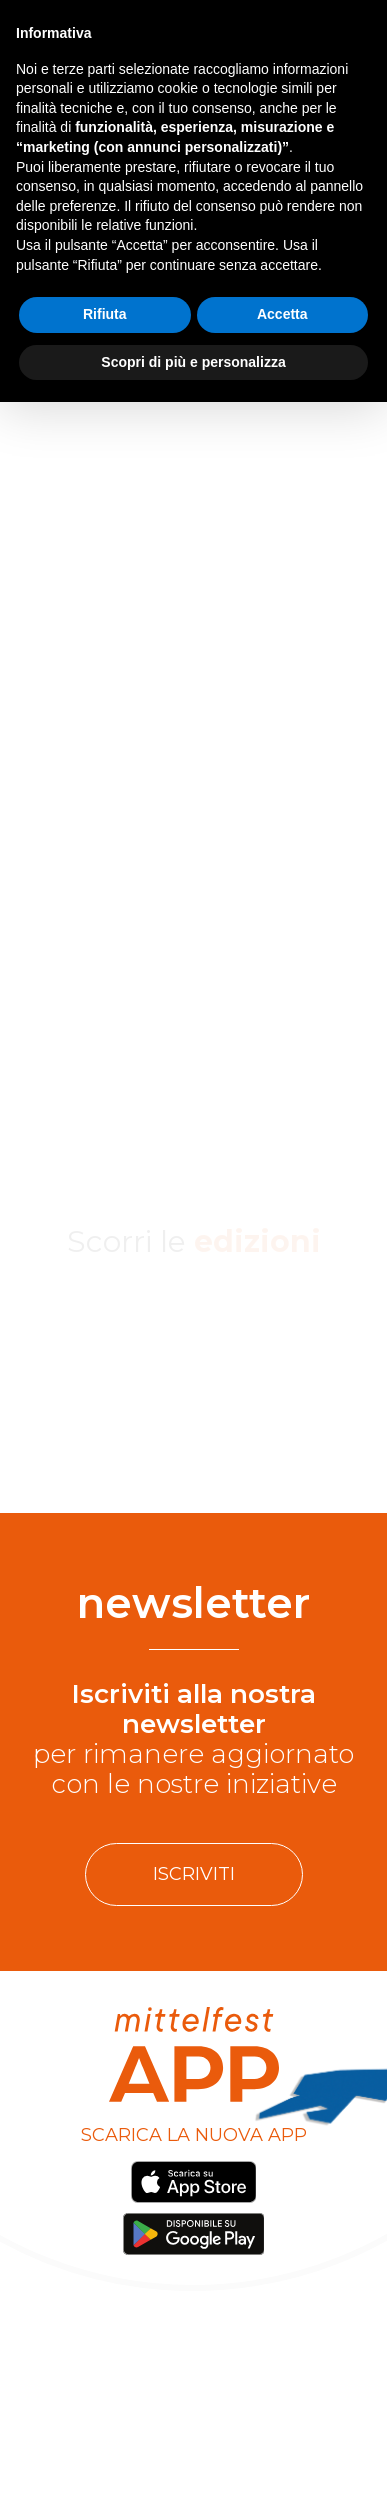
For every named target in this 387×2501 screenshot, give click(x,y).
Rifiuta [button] (105, 314)
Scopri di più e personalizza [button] (193, 362)
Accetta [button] (282, 314)
